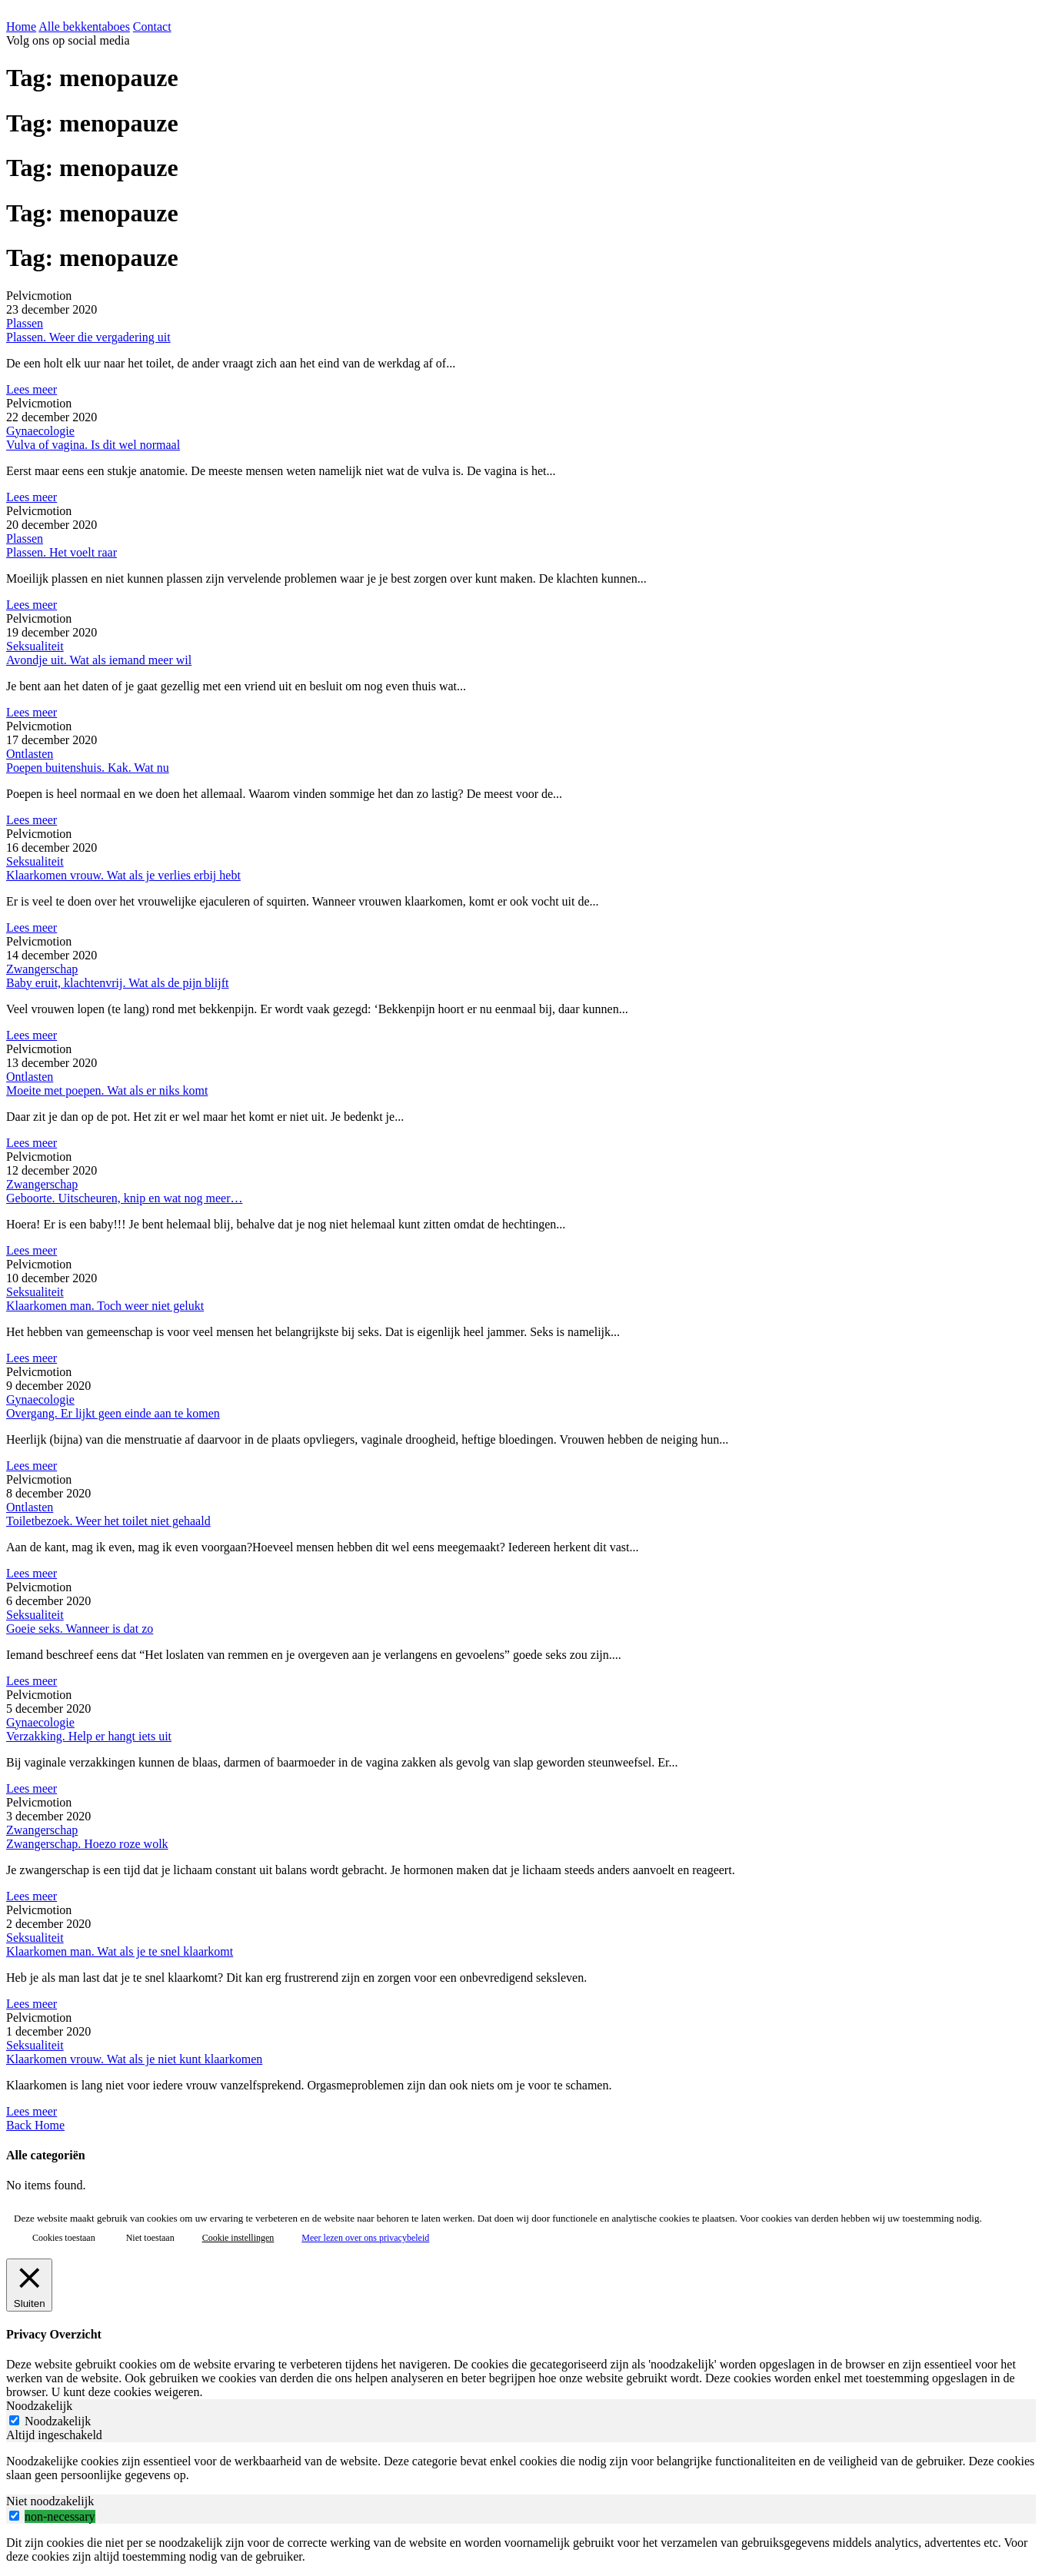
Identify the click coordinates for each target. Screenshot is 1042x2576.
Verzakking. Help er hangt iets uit (88, 1736)
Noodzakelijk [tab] (39, 2405)
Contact (152, 26)
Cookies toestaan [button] (63, 2237)
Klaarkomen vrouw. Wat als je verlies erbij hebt (123, 875)
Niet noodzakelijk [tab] (50, 2501)
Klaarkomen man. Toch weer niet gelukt (105, 1305)
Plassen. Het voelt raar (61, 552)
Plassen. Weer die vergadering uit (88, 337)
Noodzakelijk (58, 2421)
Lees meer (31, 389)
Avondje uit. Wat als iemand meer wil (98, 659)
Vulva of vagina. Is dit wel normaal (93, 444)
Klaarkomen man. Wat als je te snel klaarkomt (119, 1951)
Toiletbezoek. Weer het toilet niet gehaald (108, 1520)
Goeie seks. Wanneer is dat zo (79, 1628)
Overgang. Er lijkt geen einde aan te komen (113, 1413)
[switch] (14, 2516)
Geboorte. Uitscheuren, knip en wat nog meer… (124, 1198)
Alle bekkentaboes (84, 26)
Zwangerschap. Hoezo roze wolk (87, 1843)
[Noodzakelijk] (14, 2420)
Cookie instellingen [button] (238, 2237)
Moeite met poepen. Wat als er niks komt (107, 1090)
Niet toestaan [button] (150, 2237)
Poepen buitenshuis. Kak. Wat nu (87, 767)
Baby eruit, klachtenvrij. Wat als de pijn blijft (117, 982)
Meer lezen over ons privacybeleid (365, 2237)
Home (21, 26)
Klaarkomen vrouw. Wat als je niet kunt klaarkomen (134, 2059)
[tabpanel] (521, 2468)
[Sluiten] (29, 2285)
